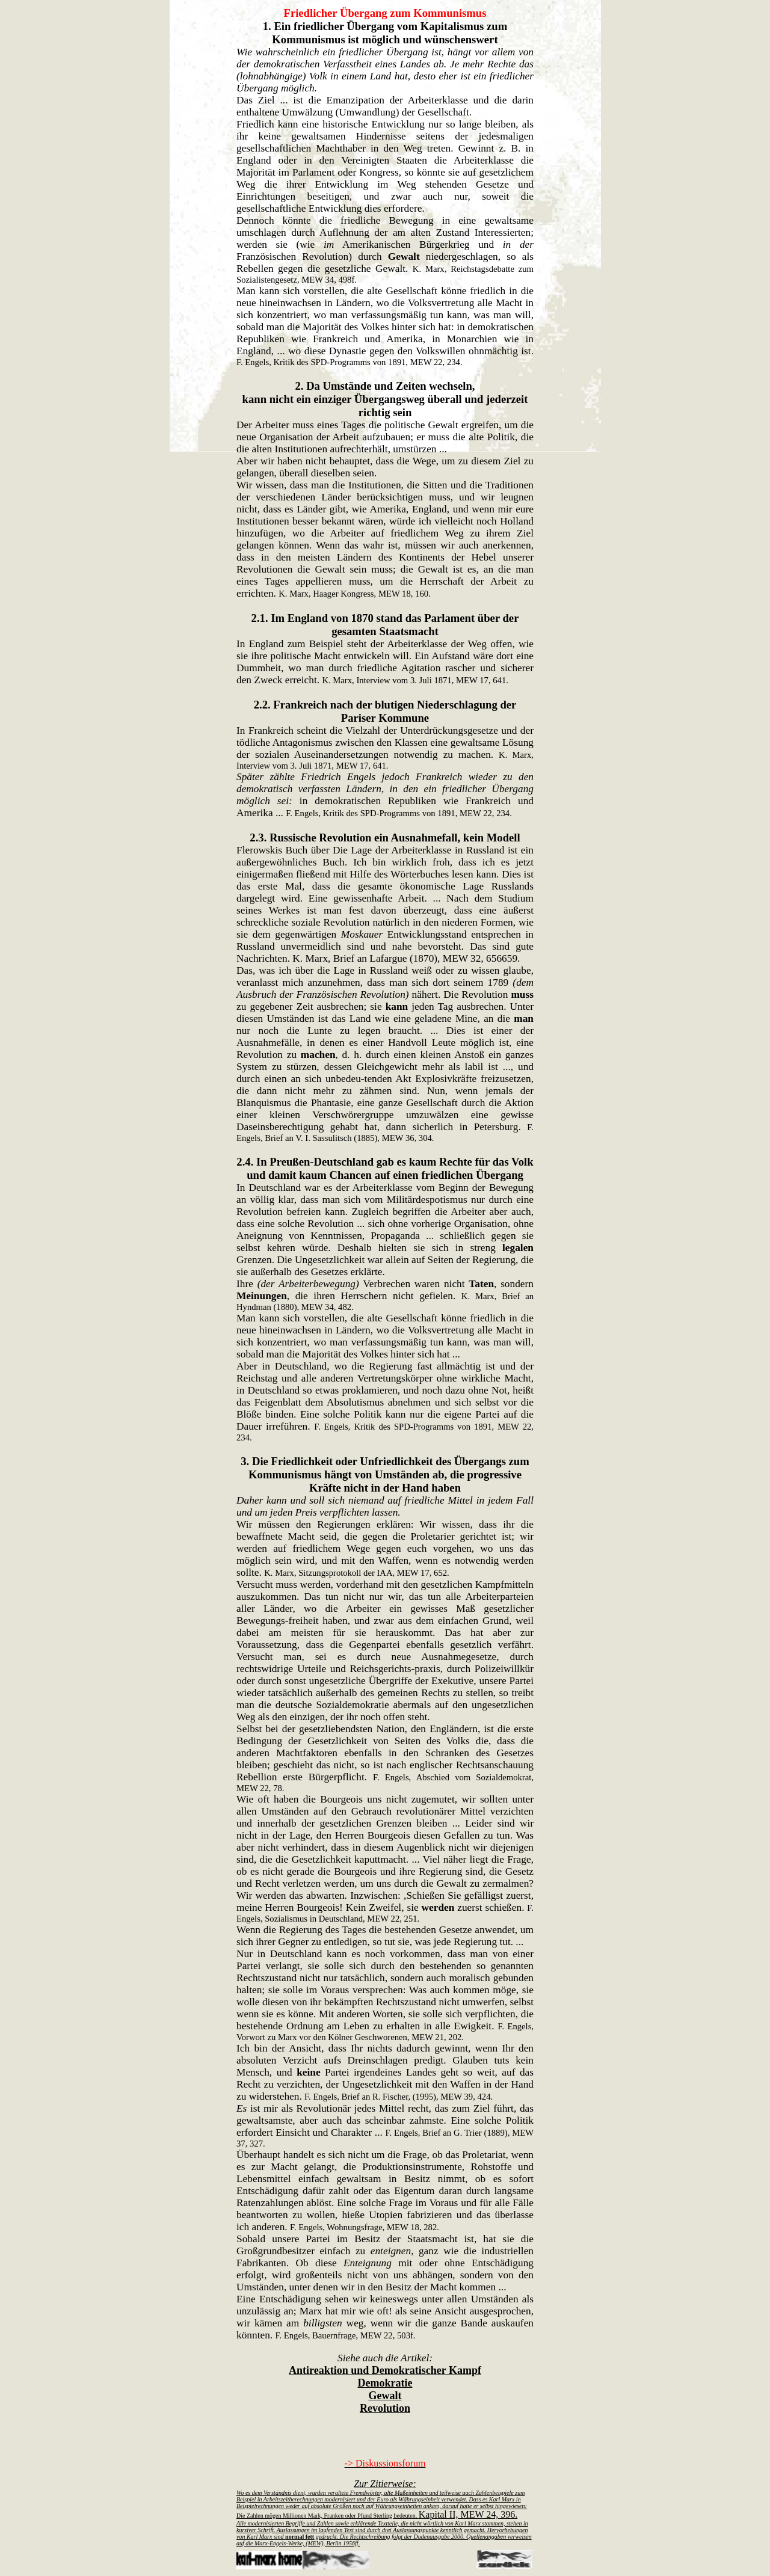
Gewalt (385, 2396)
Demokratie (385, 2383)
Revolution (385, 2408)
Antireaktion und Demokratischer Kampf (385, 2370)
